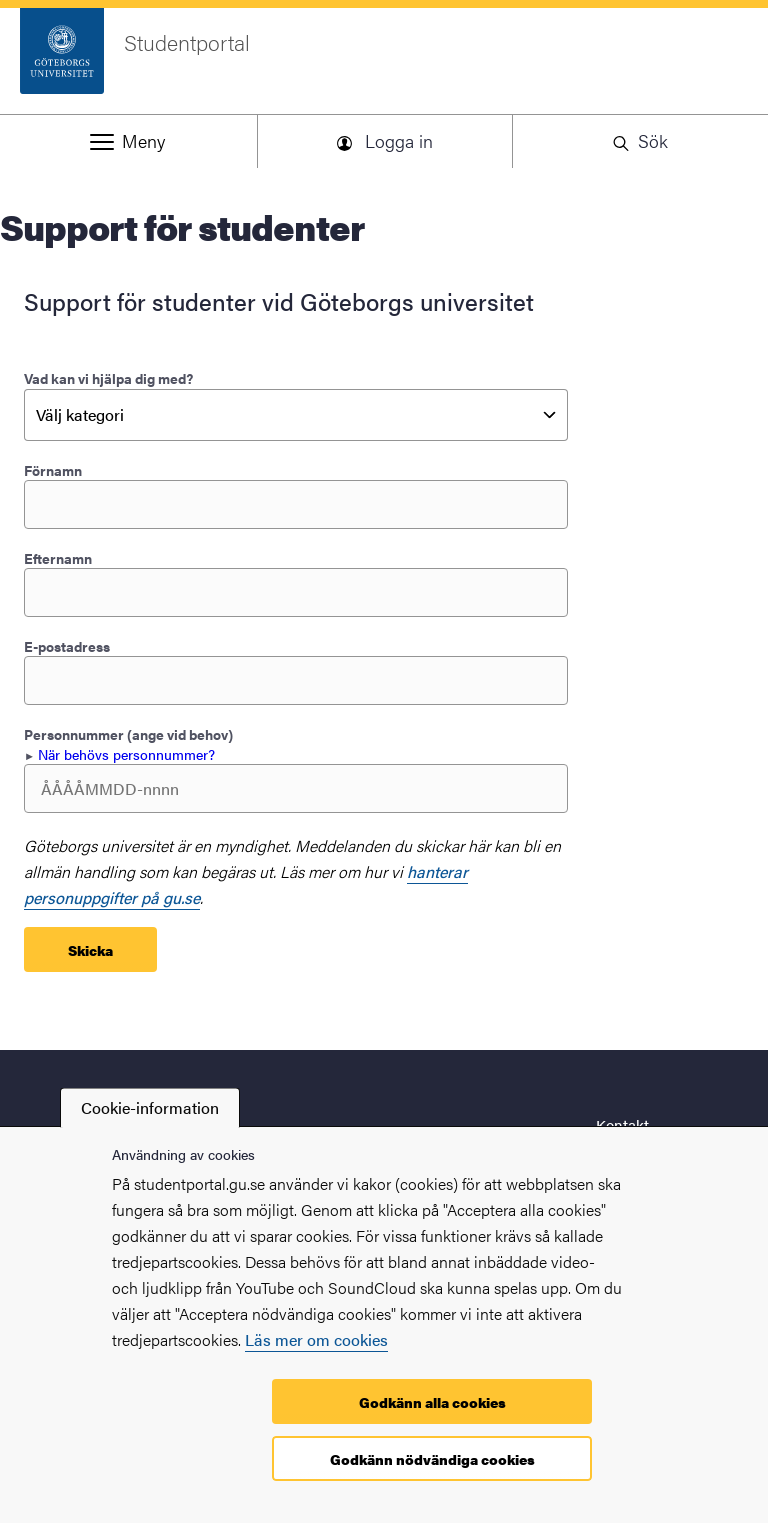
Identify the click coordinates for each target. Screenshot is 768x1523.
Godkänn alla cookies (432, 1402)
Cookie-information (150, 1107)
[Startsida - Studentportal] (384, 61)
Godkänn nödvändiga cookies (432, 1459)
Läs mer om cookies (316, 1339)
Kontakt (622, 1124)
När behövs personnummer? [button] (126, 754)
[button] (128, 141)
